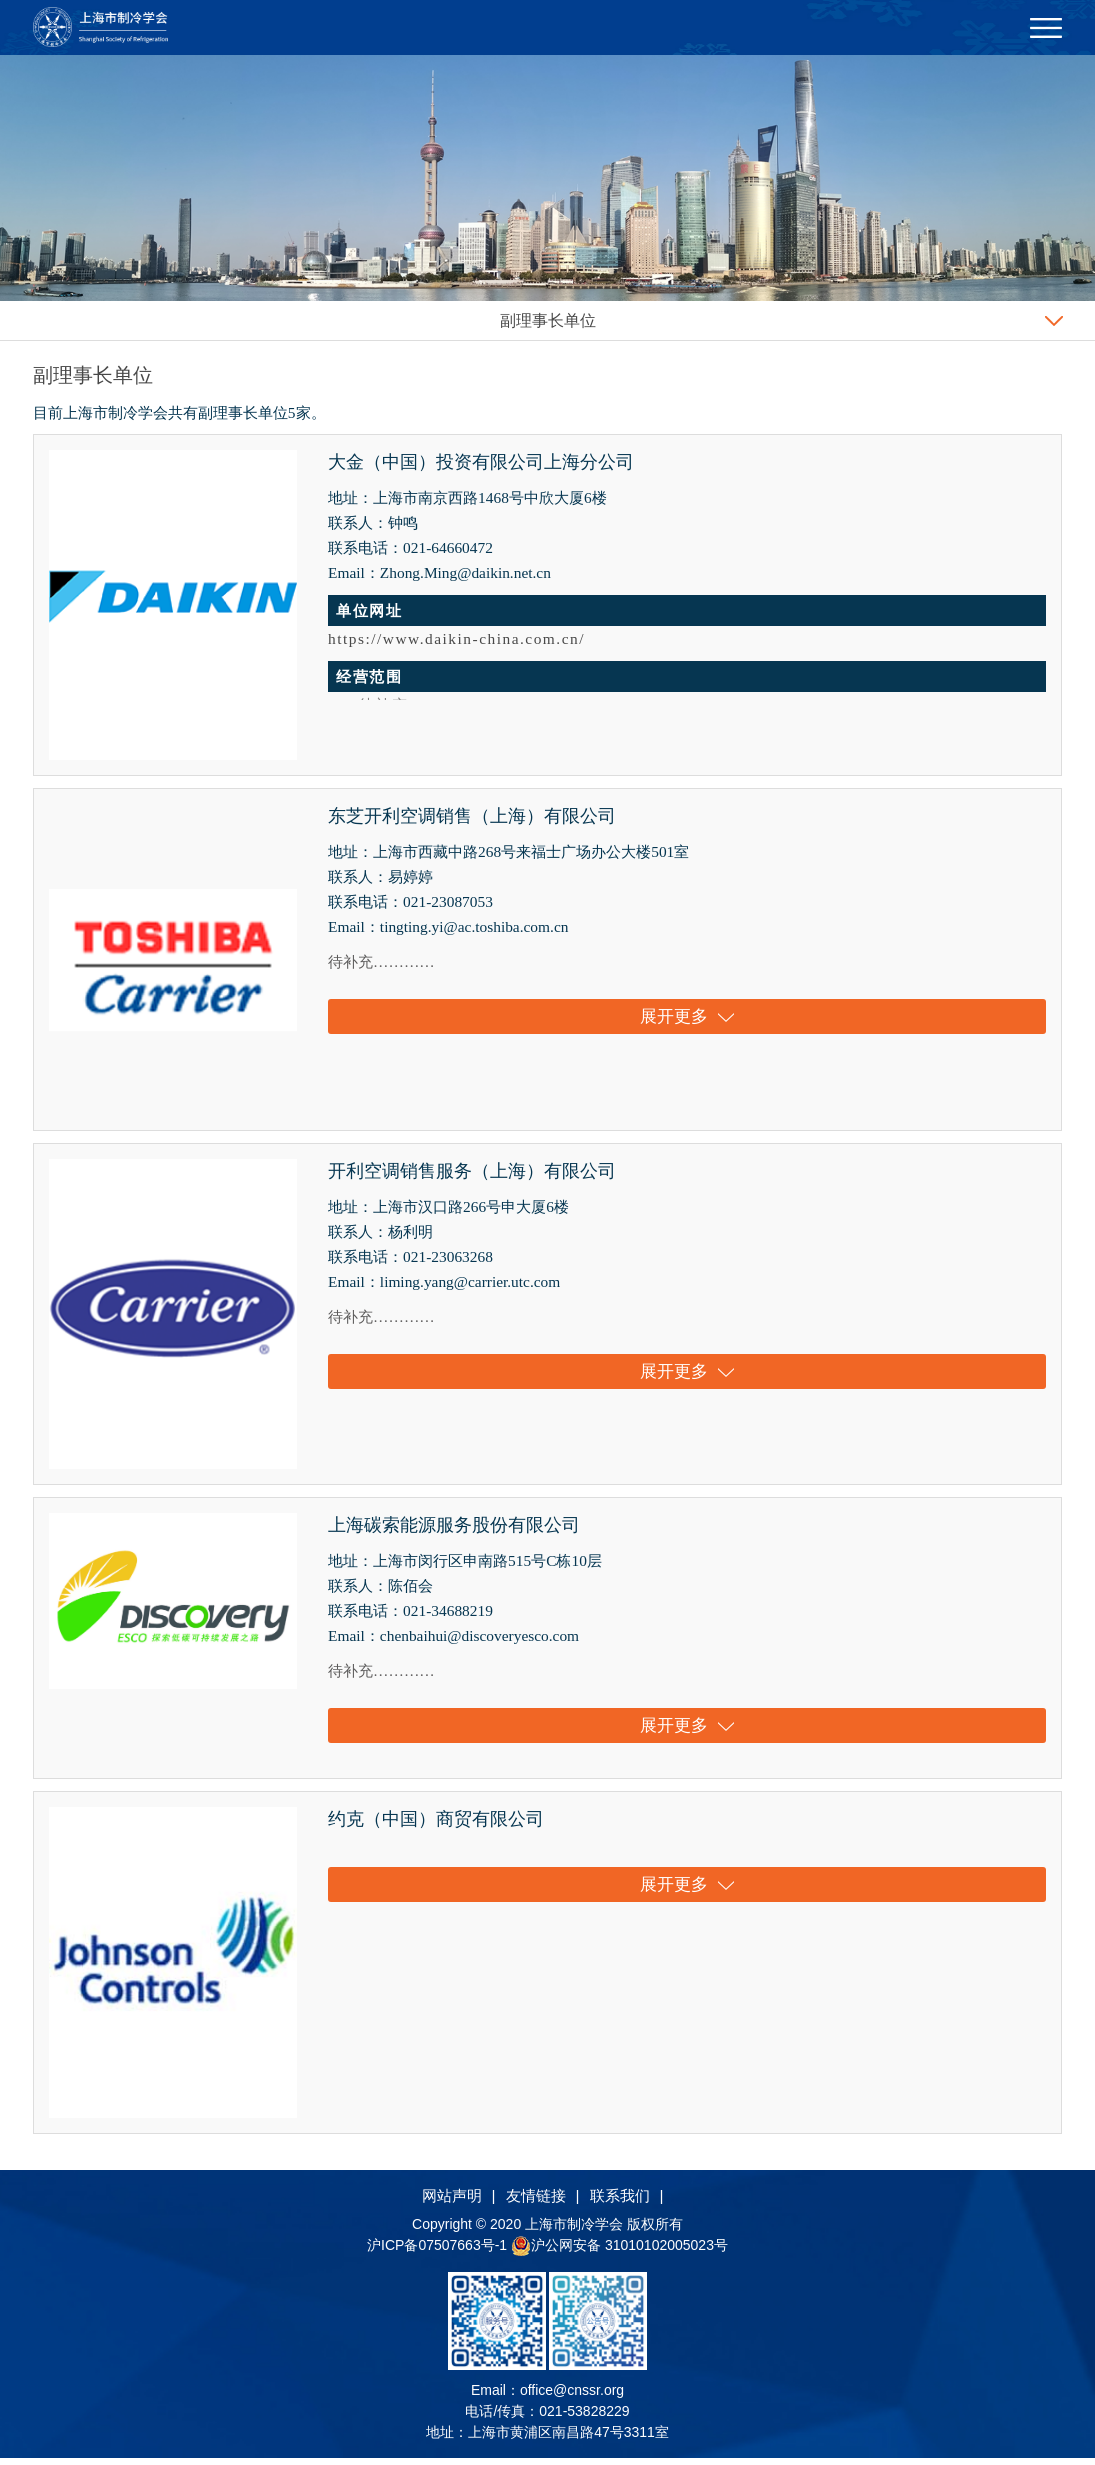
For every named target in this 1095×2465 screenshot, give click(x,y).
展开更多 (687, 1018)
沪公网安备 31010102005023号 (619, 2251)
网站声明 (452, 2201)
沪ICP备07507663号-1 (439, 2251)
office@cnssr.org (572, 2397)
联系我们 (620, 2201)
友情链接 (536, 2201)
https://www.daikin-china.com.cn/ (456, 638)
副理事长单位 (548, 320)
